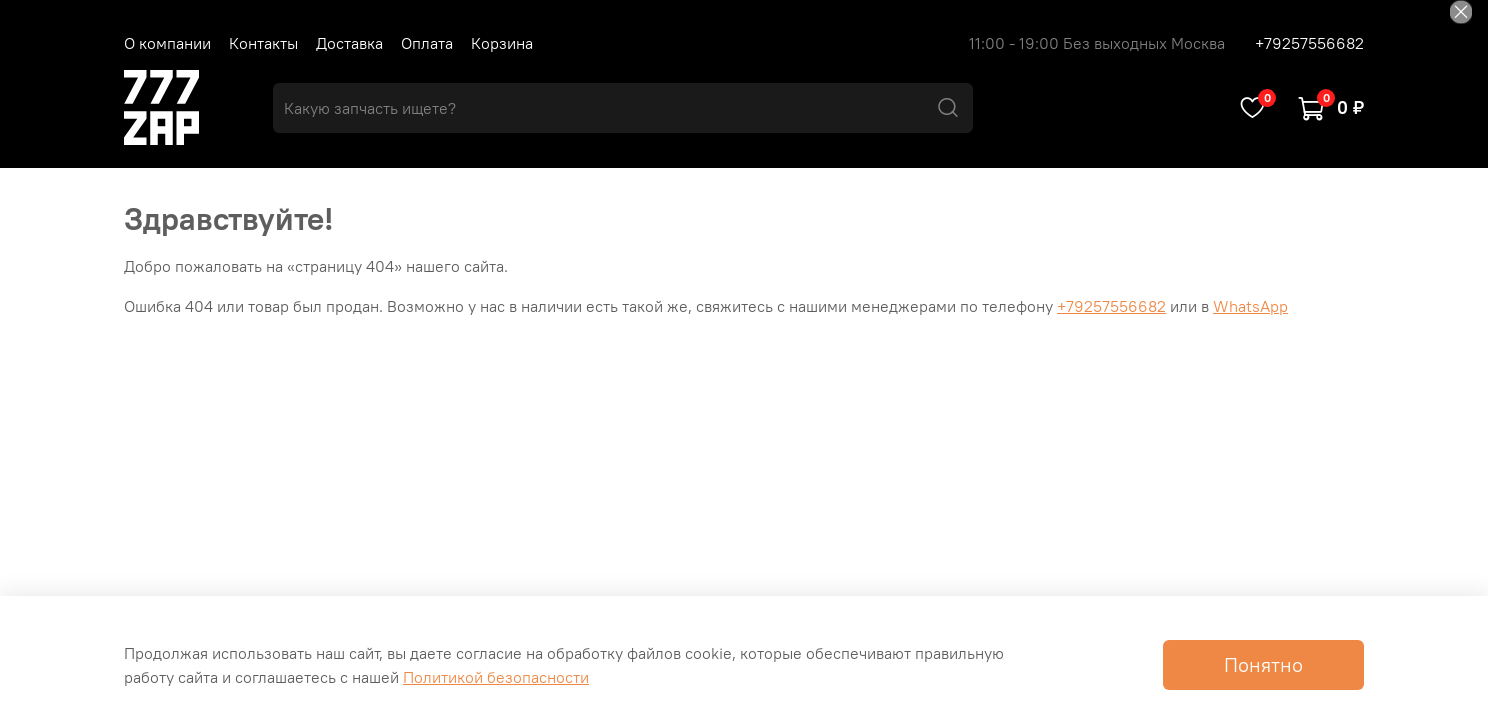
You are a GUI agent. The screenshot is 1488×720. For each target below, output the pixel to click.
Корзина (502, 43)
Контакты (263, 43)
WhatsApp (1250, 306)
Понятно (1263, 664)
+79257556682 (1309, 43)
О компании (167, 43)
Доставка (349, 43)
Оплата (427, 43)
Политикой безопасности (496, 677)
